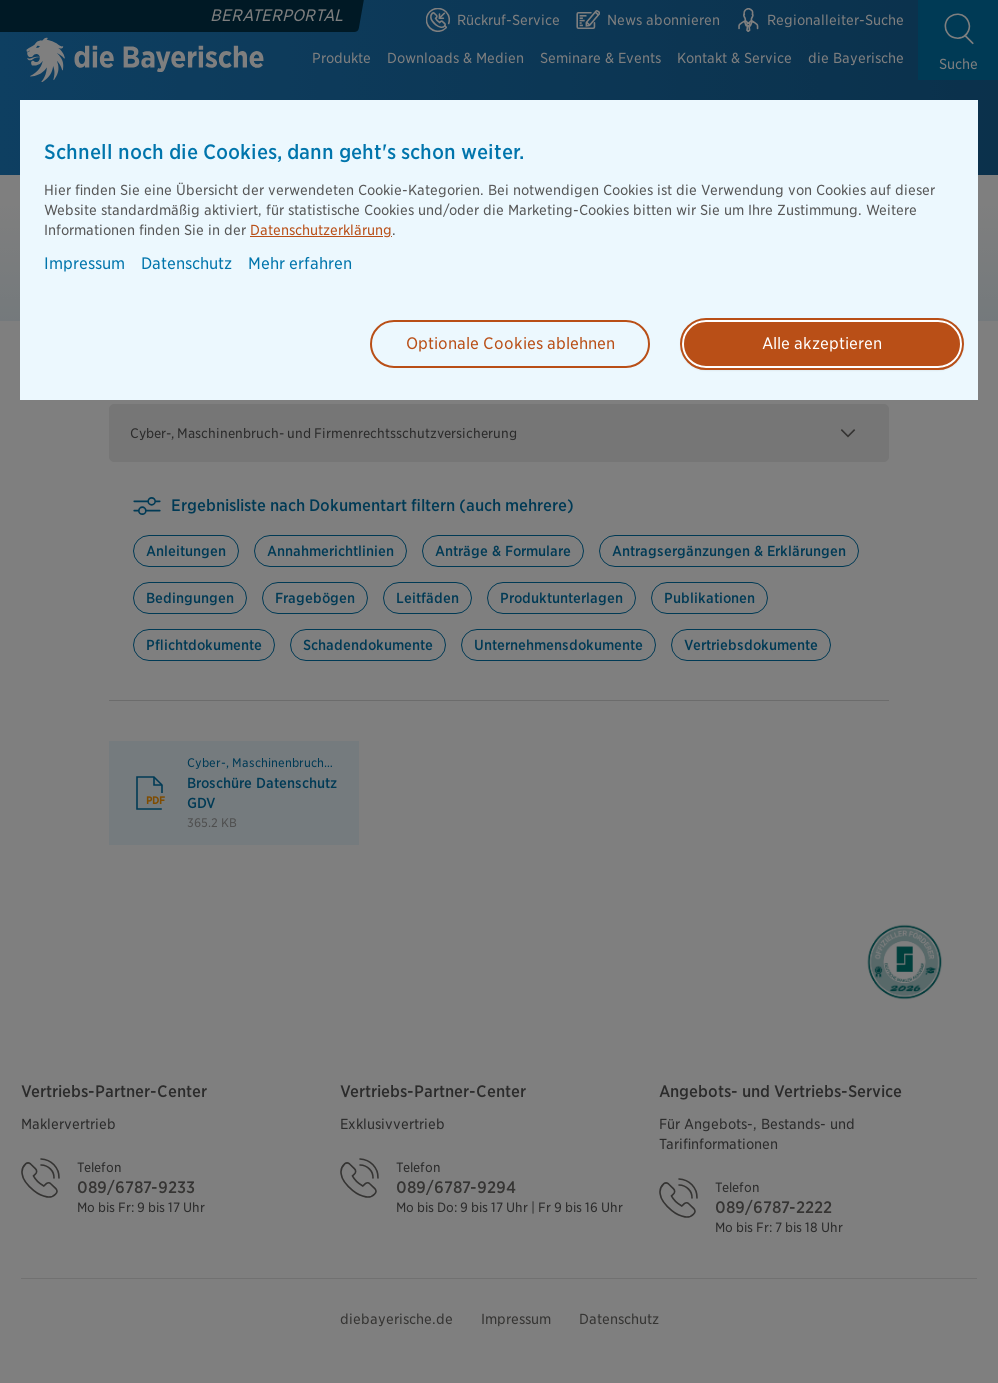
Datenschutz (186, 264)
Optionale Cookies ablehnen (510, 343)
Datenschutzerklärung (321, 230)
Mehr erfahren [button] (300, 264)
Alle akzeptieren (822, 343)
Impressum (84, 264)
